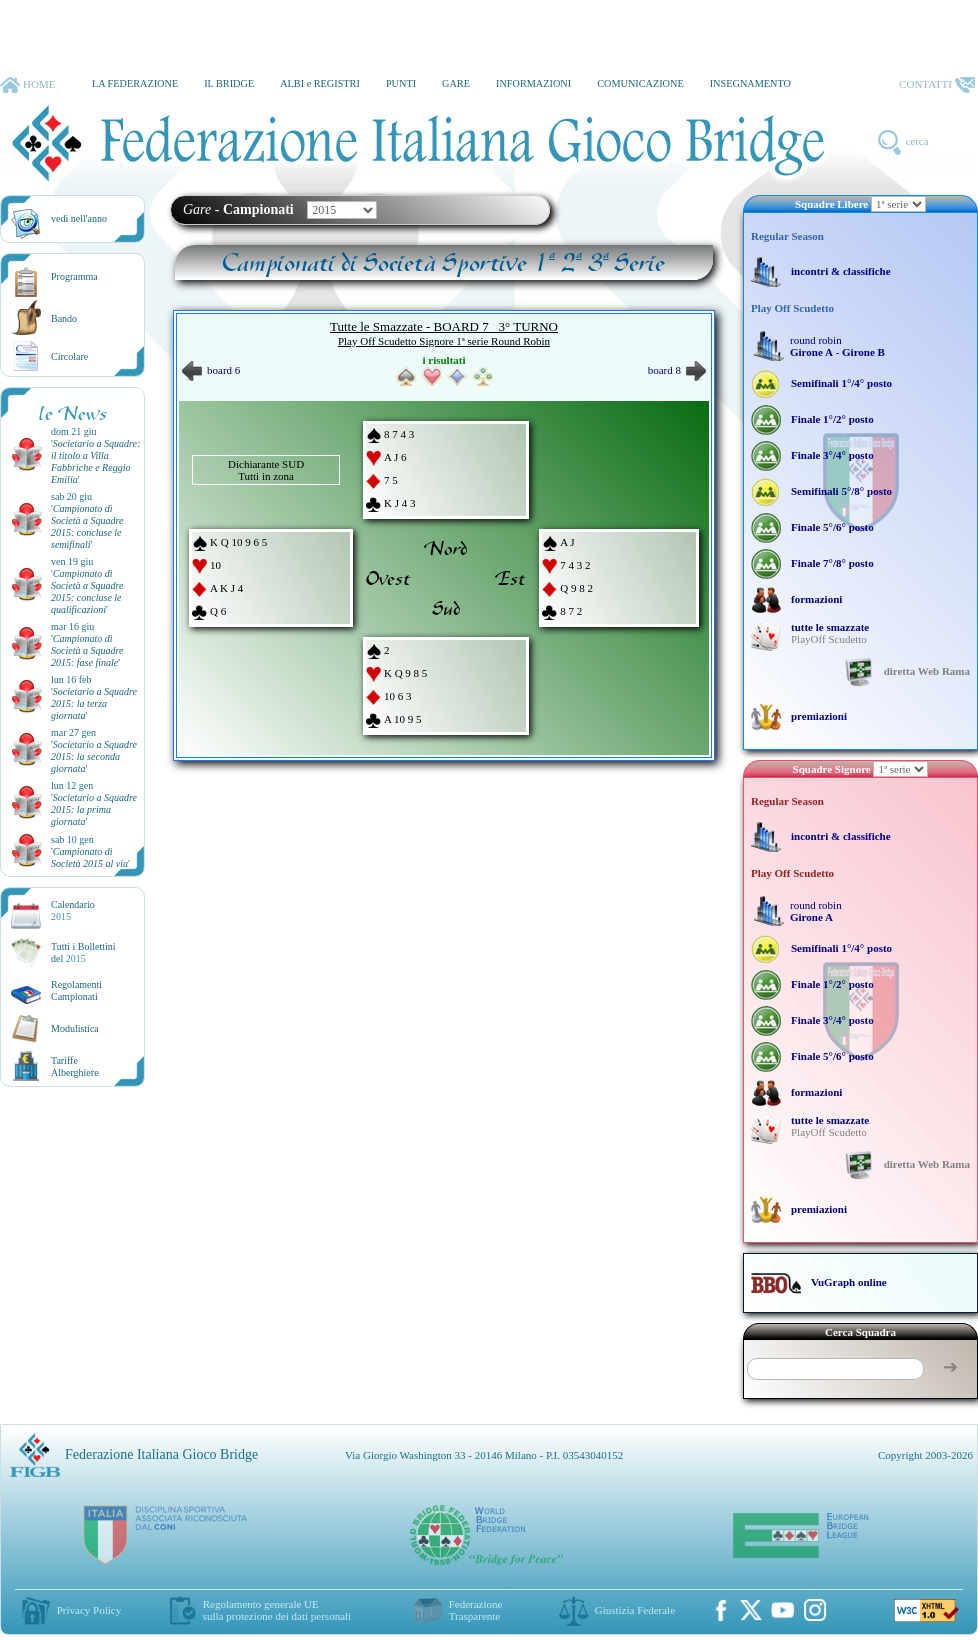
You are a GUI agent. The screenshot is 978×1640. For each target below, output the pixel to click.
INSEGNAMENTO (750, 83)
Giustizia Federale (635, 1610)
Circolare (69, 356)
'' (95, 461)
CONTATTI (937, 85)
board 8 (677, 370)
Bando (64, 318)
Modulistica (75, 1028)
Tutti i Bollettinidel (83, 952)
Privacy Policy (89, 1610)
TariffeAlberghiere (75, 1066)
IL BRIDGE (229, 83)
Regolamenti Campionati (76, 990)
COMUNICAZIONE (640, 83)
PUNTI (401, 83)
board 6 (211, 370)
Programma (74, 276)
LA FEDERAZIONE (135, 83)
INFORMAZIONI (533, 83)
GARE (456, 83)
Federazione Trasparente (476, 1610)
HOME (27, 85)
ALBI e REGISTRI (320, 83)
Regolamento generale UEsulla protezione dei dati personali (277, 1610)
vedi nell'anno (79, 218)
